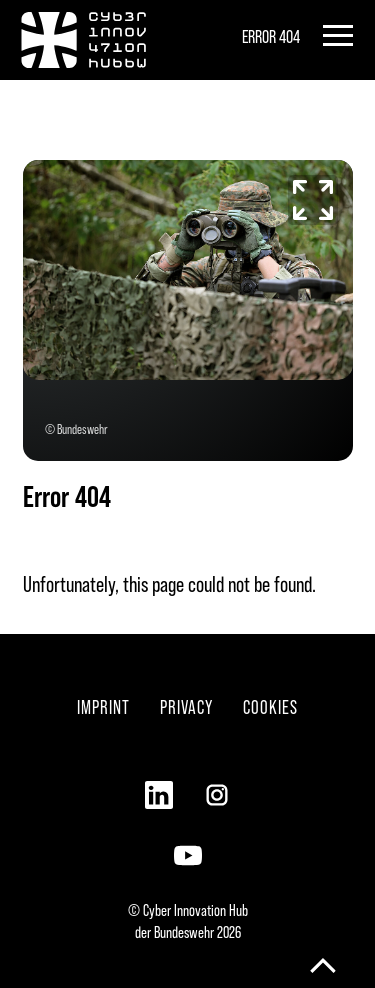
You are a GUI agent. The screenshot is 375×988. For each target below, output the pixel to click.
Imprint (103, 706)
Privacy (186, 706)
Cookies (270, 706)
